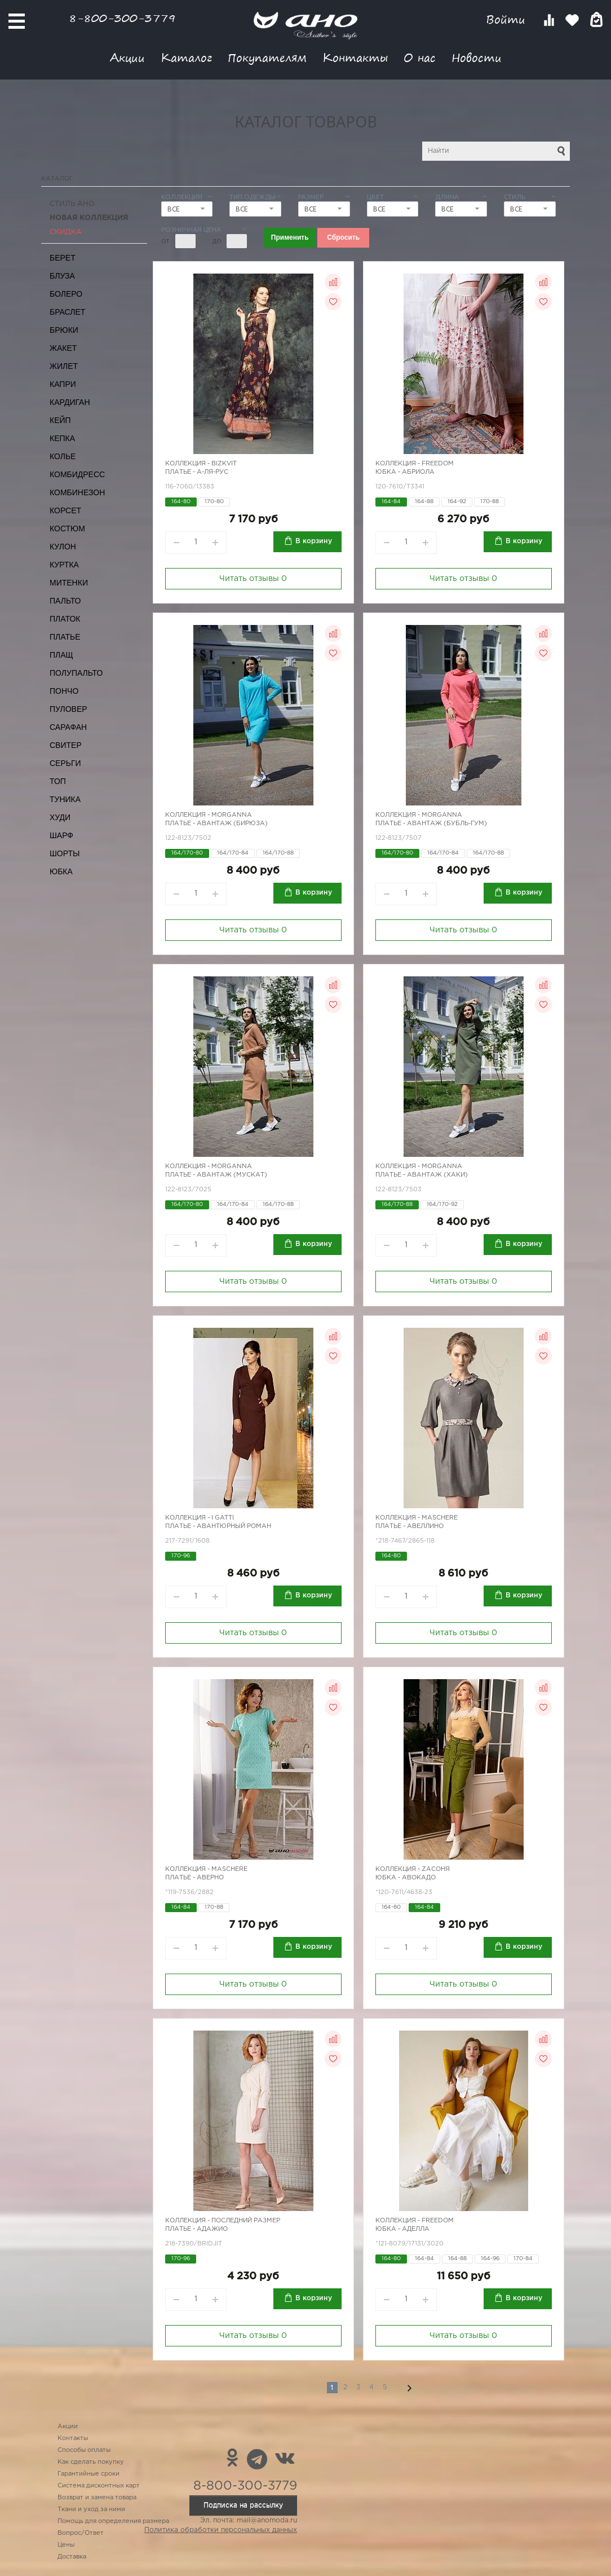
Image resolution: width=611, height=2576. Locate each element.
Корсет (65, 510)
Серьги (65, 763)
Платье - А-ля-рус (196, 472)
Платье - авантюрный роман (218, 1526)
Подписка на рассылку (243, 2505)
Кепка (62, 438)
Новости (476, 57)
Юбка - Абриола (405, 472)
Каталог (186, 57)
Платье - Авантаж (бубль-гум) (431, 823)
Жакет (63, 348)
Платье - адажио (196, 2229)
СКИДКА (66, 232)
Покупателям (267, 57)
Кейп (60, 420)
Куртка (64, 564)
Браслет (67, 311)
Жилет (64, 366)
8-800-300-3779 (122, 17)
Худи (60, 817)
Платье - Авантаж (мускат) (216, 1175)
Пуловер (68, 709)
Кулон (63, 546)
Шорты (64, 853)
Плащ (61, 654)
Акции (127, 57)
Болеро (66, 293)
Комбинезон (77, 492)
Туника (65, 799)
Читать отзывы (253, 578)
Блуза (62, 275)
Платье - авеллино (409, 1526)
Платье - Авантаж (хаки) (421, 1175)
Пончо (64, 690)
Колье (63, 456)
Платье (65, 636)
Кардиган (70, 402)
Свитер (66, 745)
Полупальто (76, 672)
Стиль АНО (72, 204)
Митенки (69, 582)
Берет (63, 257)
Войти (507, 19)
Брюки (64, 329)
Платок (65, 618)
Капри (63, 384)
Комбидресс (77, 474)
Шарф (61, 835)
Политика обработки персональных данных (220, 2530)
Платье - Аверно (194, 1878)
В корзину (313, 541)
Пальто (65, 600)
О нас (420, 57)
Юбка (61, 871)
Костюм (67, 528)
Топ (58, 781)
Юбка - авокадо (405, 1878)
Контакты (355, 57)
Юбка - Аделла (402, 2229)
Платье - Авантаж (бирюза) (216, 823)
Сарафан (68, 727)
